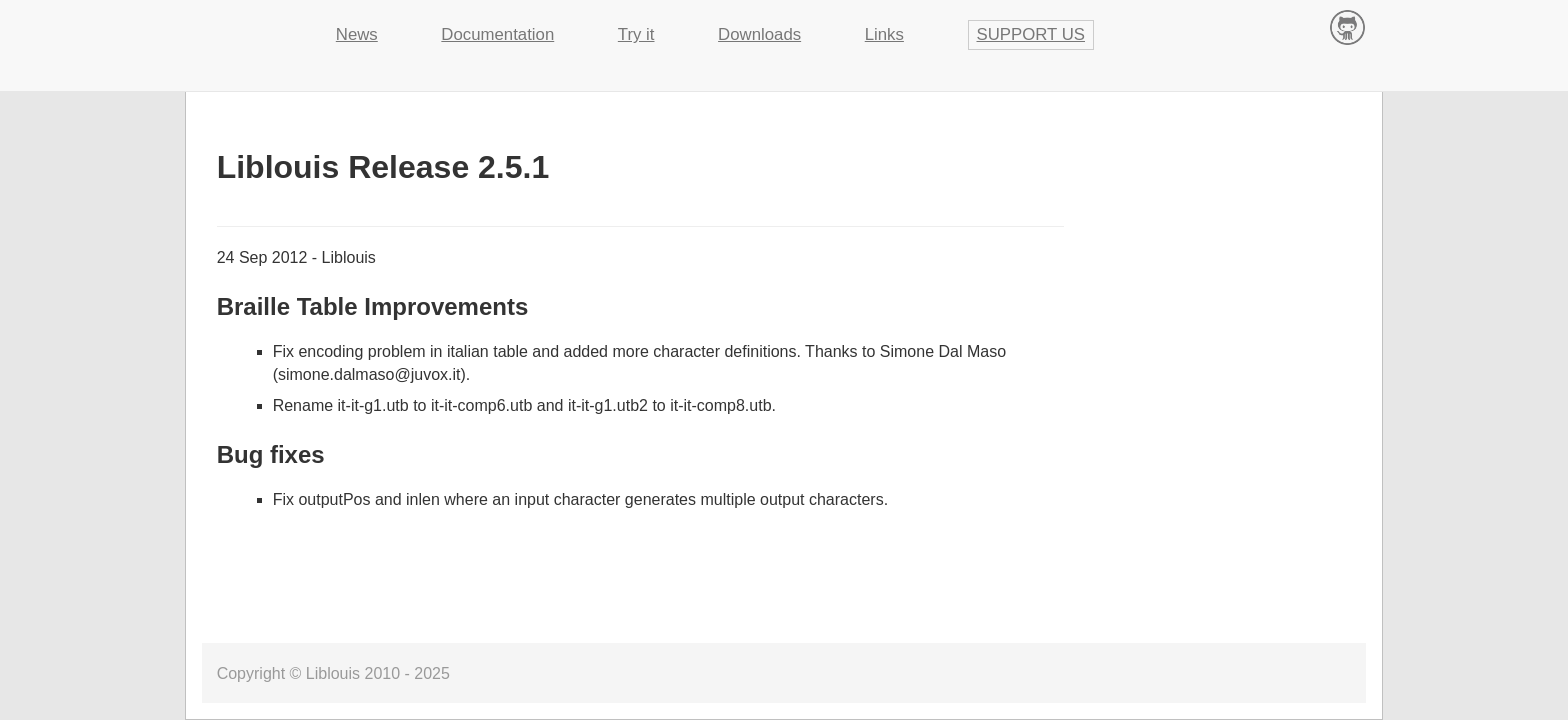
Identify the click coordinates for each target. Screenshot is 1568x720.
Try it (636, 34)
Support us (1031, 34)
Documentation (497, 34)
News (357, 34)
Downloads (759, 34)
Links (884, 34)
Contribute (1347, 26)
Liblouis (244, 25)
